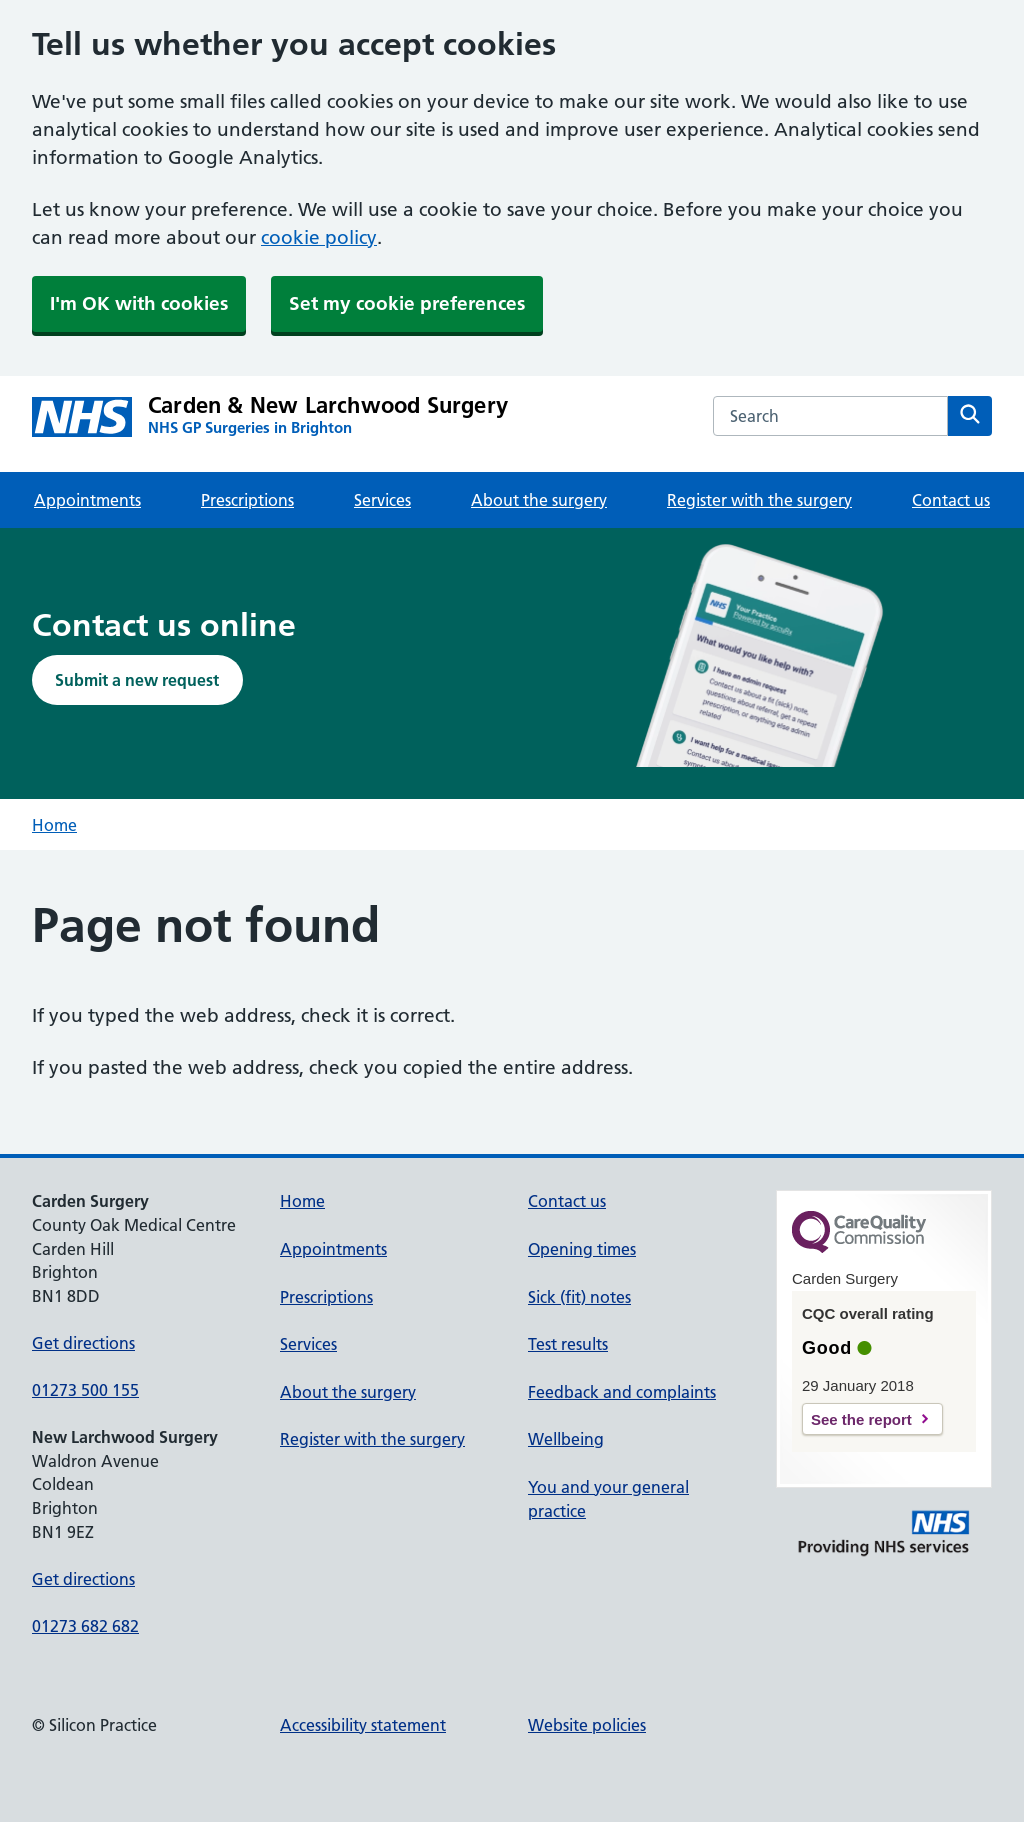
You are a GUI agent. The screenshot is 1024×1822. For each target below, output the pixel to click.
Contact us (951, 500)
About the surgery (539, 500)
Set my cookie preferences (407, 303)
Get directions (83, 1343)
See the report (861, 1419)
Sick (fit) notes (579, 1297)
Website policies (587, 1725)
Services (382, 500)
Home (54, 825)
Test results (568, 1344)
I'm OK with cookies (139, 303)
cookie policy (319, 237)
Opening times (582, 1249)
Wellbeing (566, 1439)
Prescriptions (247, 500)
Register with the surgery (759, 500)
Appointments (87, 500)
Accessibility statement (363, 1725)
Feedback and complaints (622, 1392)
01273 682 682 (85, 1626)
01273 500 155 (85, 1390)
